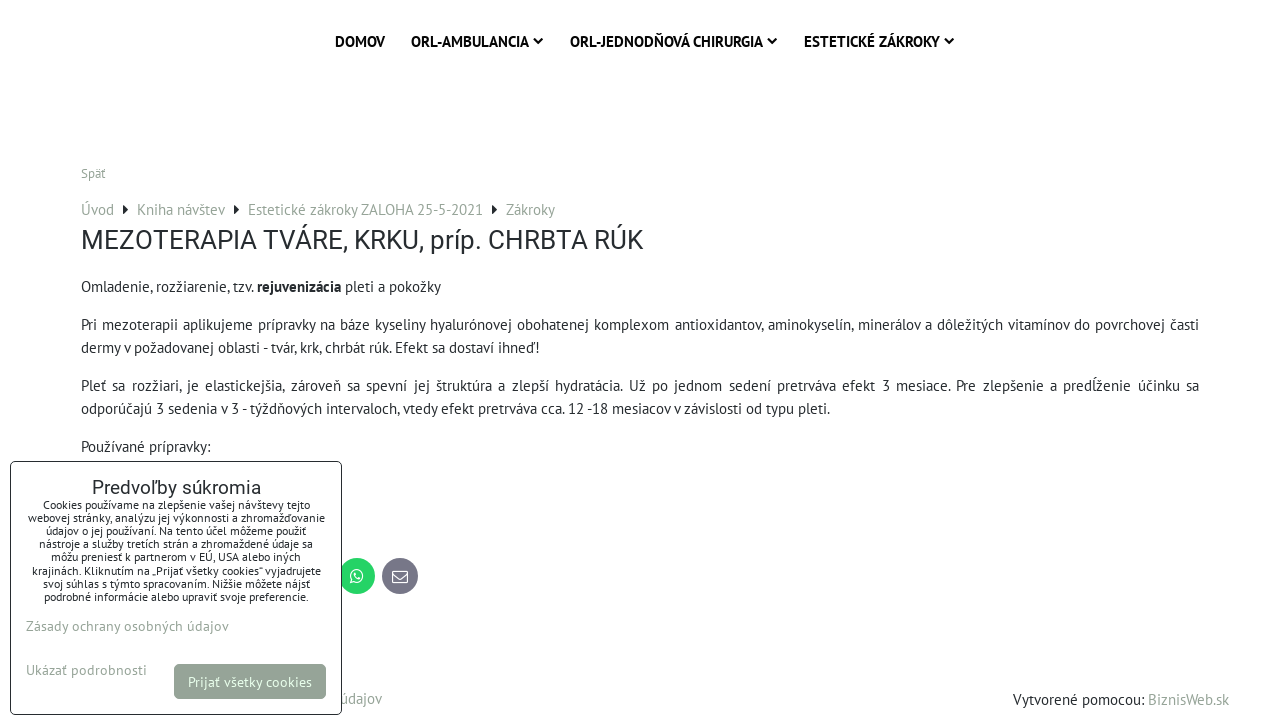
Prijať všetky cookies (250, 681)
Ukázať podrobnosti (86, 670)
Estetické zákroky (879, 41)
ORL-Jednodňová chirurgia (674, 41)
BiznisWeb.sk (1188, 699)
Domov (360, 41)
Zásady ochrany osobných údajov (127, 625)
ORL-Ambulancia (477, 41)
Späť (93, 173)
